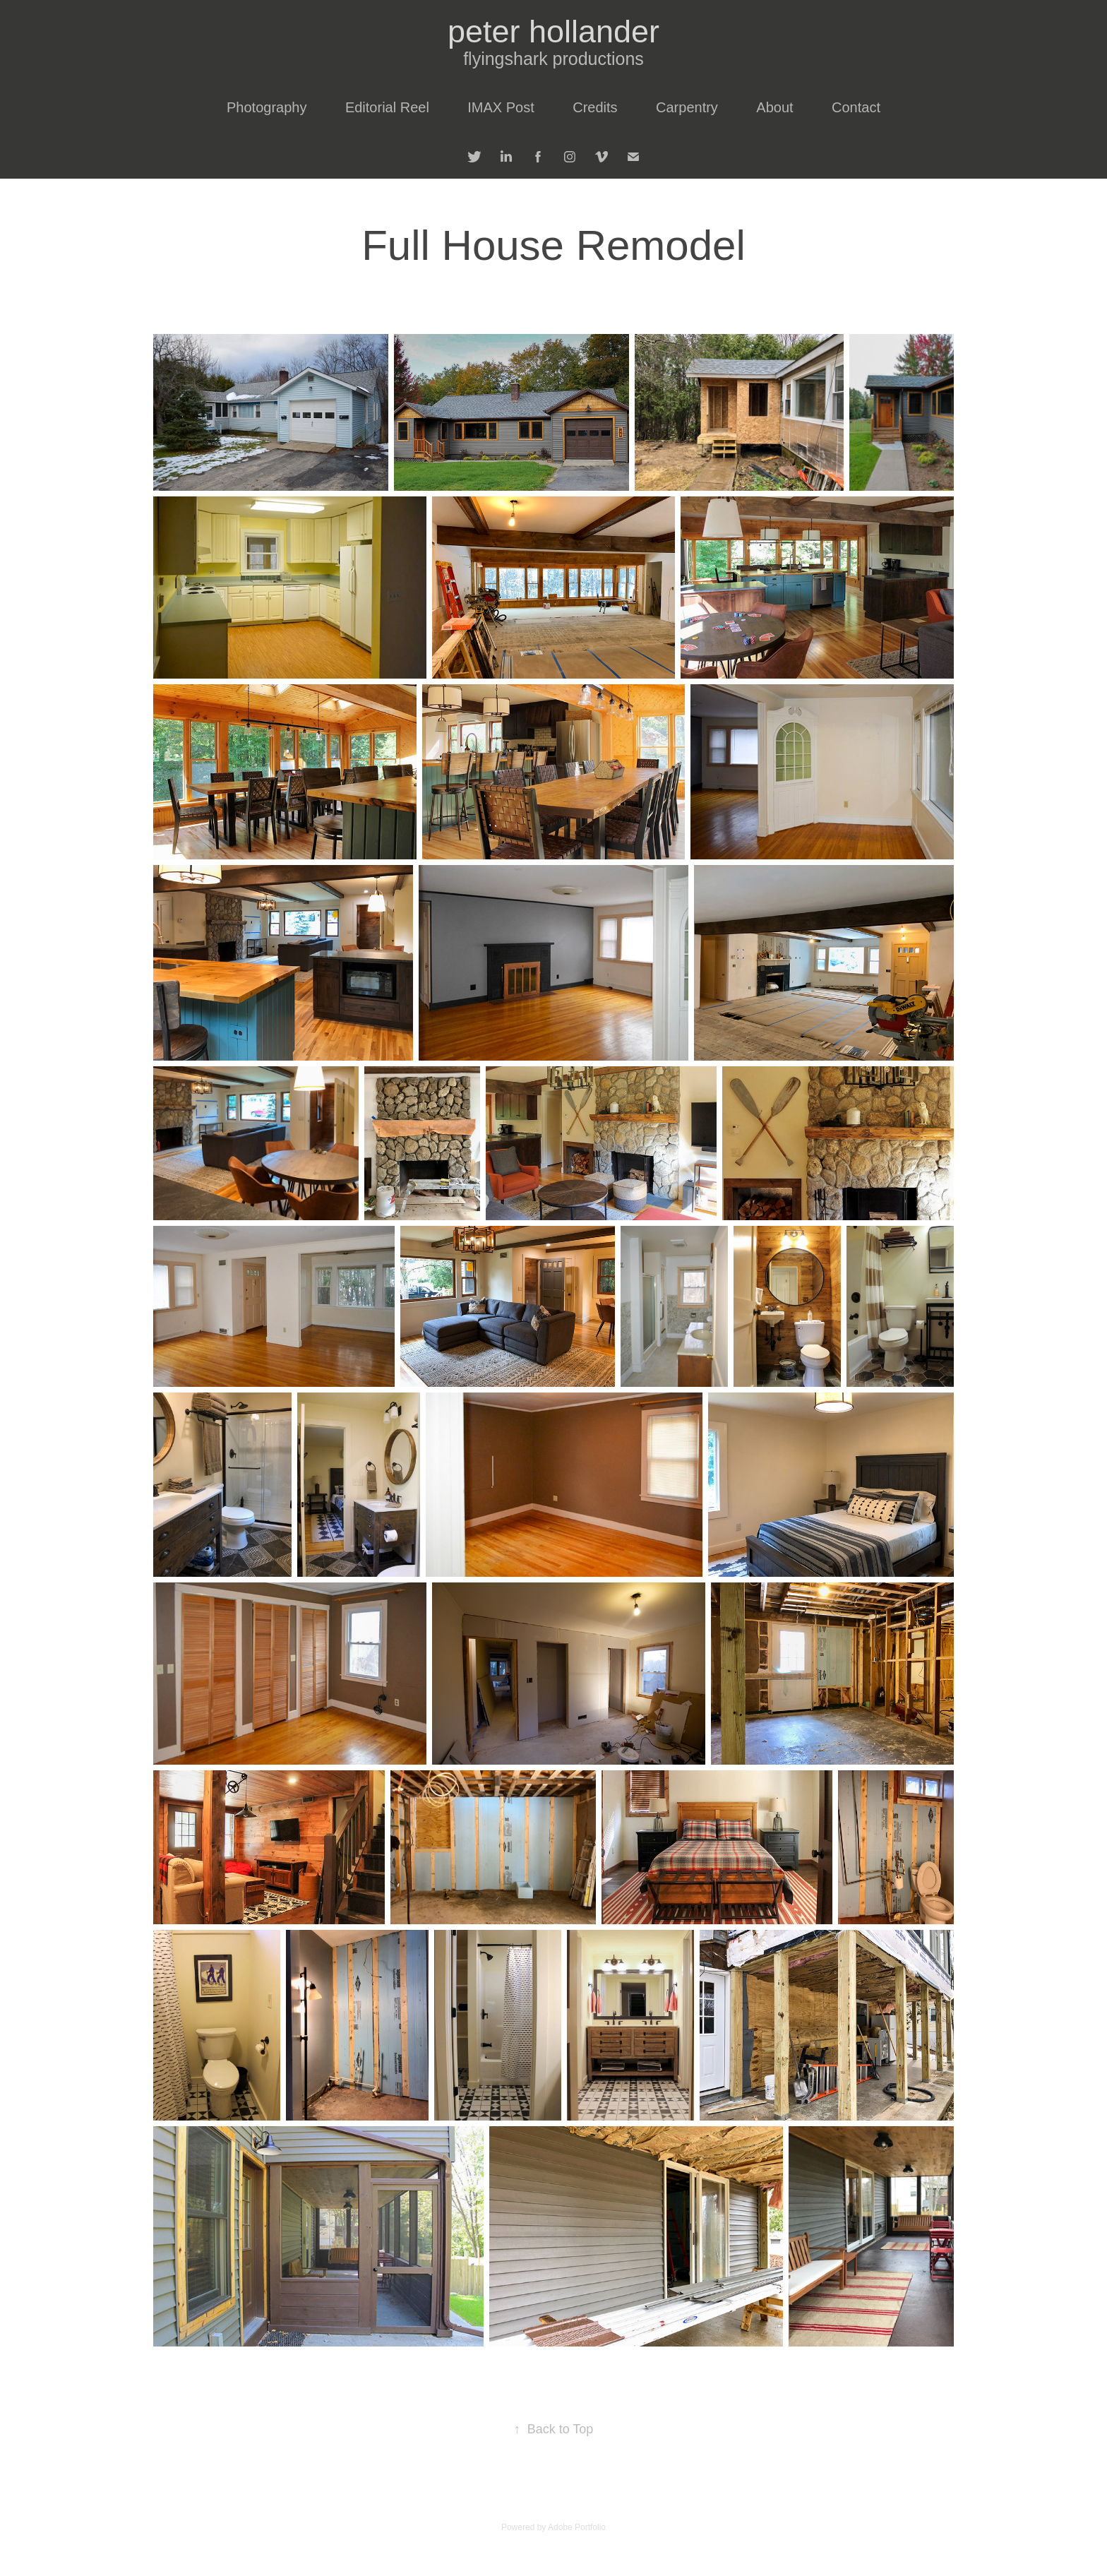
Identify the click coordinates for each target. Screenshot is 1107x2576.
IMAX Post (500, 107)
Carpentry (687, 107)
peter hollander (553, 31)
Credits (595, 107)
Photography (266, 107)
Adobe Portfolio (577, 2527)
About (774, 107)
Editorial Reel (387, 107)
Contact (856, 107)
